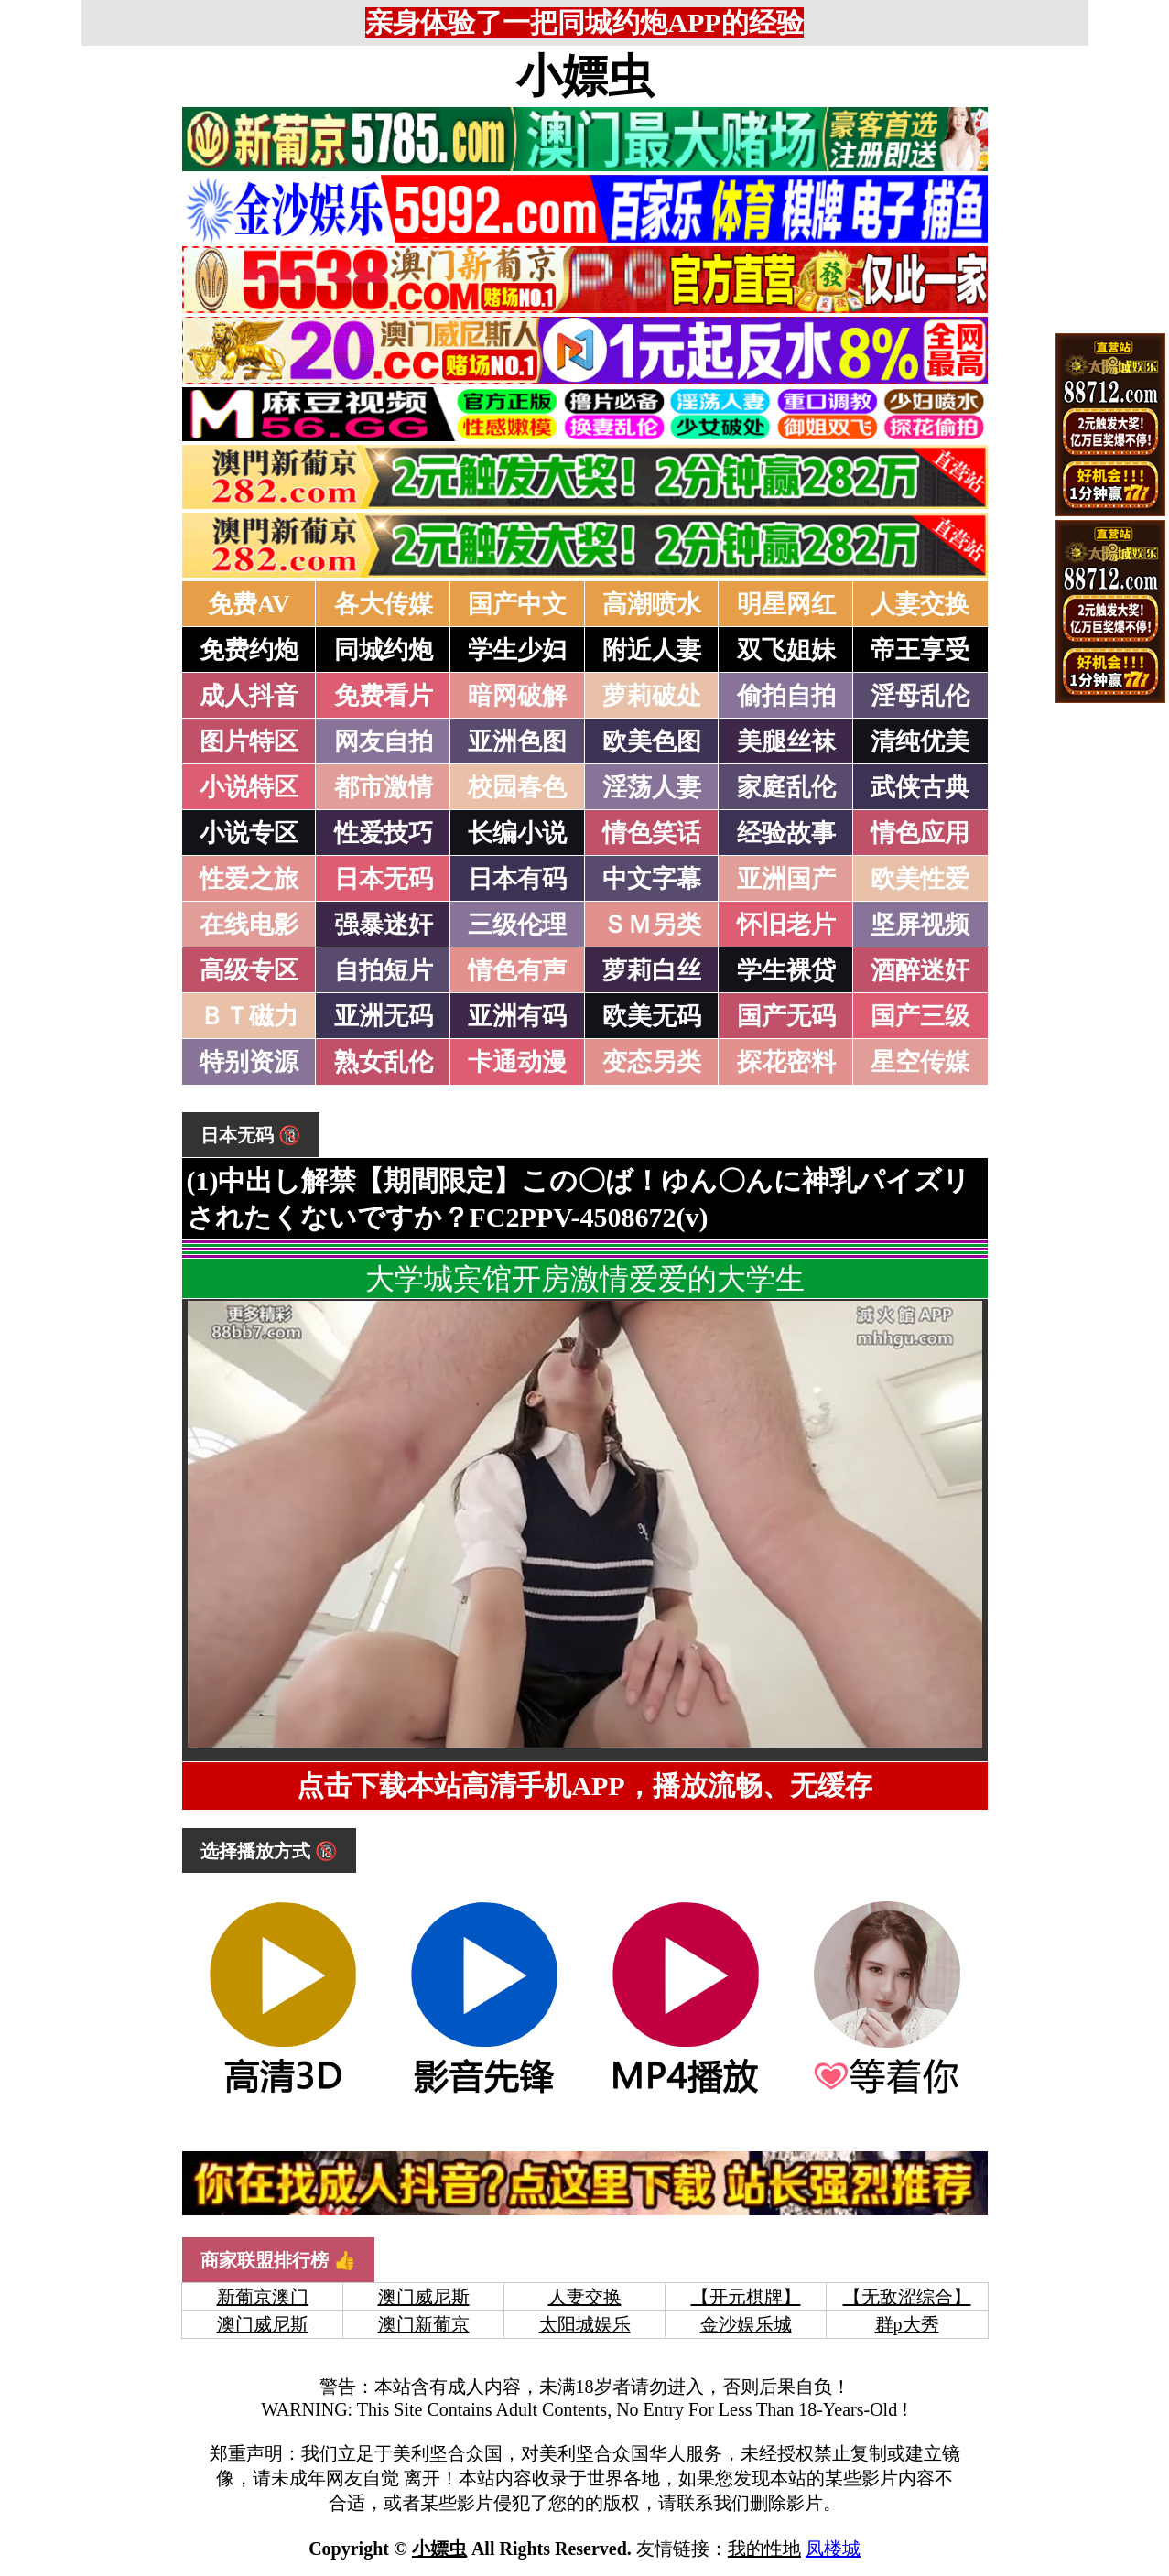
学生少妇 (517, 650)
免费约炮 (249, 650)
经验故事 (786, 833)
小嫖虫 (585, 76)
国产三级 (920, 1016)
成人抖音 (249, 695)
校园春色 (517, 787)
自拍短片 (383, 970)
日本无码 (383, 879)
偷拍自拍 (786, 695)
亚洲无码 (383, 1016)
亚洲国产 (786, 879)
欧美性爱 (920, 879)
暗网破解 (517, 695)
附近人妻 (651, 650)
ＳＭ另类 (651, 924)
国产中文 (517, 604)
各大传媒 (383, 604)
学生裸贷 (786, 970)
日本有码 (517, 879)
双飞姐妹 (786, 650)
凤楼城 (833, 2548)
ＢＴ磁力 (249, 1016)
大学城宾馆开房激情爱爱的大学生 (585, 1278)
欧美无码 (651, 1016)
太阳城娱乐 (585, 2324)
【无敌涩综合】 (907, 2297)
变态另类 (651, 1062)
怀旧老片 (786, 924)
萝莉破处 (651, 695)
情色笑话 (651, 833)
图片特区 (249, 741)
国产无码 (786, 1016)
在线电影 (249, 924)
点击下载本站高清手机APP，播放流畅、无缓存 (584, 1785)
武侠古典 (920, 787)
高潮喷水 (651, 604)
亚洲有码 (517, 1016)
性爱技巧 (383, 833)
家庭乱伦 (786, 787)
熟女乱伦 (383, 1062)
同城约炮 (383, 650)
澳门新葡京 (424, 2324)
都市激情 (383, 787)
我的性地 (764, 2548)
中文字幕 (651, 879)
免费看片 (383, 695)
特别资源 (249, 1062)
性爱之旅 (249, 879)
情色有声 (517, 970)
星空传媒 (920, 1062)
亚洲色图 (517, 741)
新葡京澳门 (262, 2297)
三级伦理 (517, 924)
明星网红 (786, 604)
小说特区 (249, 787)
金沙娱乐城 (746, 2324)
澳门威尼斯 (424, 2297)
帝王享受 (920, 650)
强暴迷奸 (383, 924)
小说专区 (249, 833)
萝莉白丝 (651, 970)
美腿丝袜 (786, 741)
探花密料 (786, 1062)
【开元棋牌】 (746, 2297)
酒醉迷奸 (920, 970)
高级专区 (249, 970)
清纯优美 (920, 741)
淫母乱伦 (920, 695)
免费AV (249, 604)
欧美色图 (651, 741)
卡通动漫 (517, 1062)
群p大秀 (907, 2324)
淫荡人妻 (651, 787)
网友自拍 (383, 741)
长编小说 (517, 833)
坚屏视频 (920, 924)
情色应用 (920, 833)
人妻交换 (920, 604)
